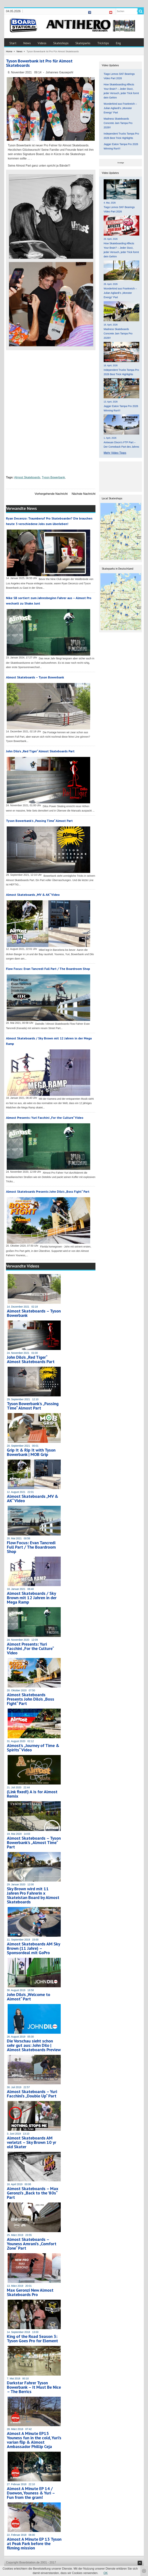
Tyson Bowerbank (53, 477)
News (27, 43)
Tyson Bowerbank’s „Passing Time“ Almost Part (39, 821)
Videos (42, 43)
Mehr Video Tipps (115, 452)
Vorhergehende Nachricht (51, 493)
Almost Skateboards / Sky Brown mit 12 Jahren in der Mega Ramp (32, 1597)
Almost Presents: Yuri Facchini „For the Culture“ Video (44, 1118)
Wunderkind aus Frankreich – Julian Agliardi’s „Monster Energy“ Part (120, 108)
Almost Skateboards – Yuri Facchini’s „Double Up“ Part (32, 2094)
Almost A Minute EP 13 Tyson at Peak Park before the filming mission (34, 2543)
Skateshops (61, 43)
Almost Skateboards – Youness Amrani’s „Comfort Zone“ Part (31, 2244)
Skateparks (82, 43)
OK (105, 2573)
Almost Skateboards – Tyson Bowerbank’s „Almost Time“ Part (34, 1842)
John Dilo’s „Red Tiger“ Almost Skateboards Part (40, 751)
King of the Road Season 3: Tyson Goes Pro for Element (32, 2339)
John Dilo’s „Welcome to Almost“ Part (28, 1997)
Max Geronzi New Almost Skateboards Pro (30, 2292)
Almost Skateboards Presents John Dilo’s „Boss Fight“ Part (47, 1191)
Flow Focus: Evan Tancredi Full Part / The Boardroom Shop (48, 969)
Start (12, 43)
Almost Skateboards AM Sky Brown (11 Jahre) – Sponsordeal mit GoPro (33, 1948)
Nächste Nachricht (83, 493)
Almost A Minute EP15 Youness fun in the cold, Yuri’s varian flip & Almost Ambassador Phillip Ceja (34, 2440)
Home (9, 51)
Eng (118, 43)
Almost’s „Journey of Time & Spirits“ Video (33, 1748)
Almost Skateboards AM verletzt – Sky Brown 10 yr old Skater (31, 2142)
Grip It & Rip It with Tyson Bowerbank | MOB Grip (31, 1452)
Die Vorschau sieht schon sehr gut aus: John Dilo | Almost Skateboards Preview (34, 2045)
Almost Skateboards (27, 477)
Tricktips (103, 43)
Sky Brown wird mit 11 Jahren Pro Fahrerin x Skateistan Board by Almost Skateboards (33, 1895)
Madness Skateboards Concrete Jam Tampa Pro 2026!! (118, 123)
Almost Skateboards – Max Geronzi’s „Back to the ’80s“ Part (32, 2193)
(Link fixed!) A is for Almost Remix (32, 1794)
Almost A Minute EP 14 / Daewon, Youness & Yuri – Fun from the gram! (31, 2493)
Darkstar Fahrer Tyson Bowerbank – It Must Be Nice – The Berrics (34, 2387)
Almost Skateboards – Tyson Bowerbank (35, 677)
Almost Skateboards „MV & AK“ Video (33, 895)
